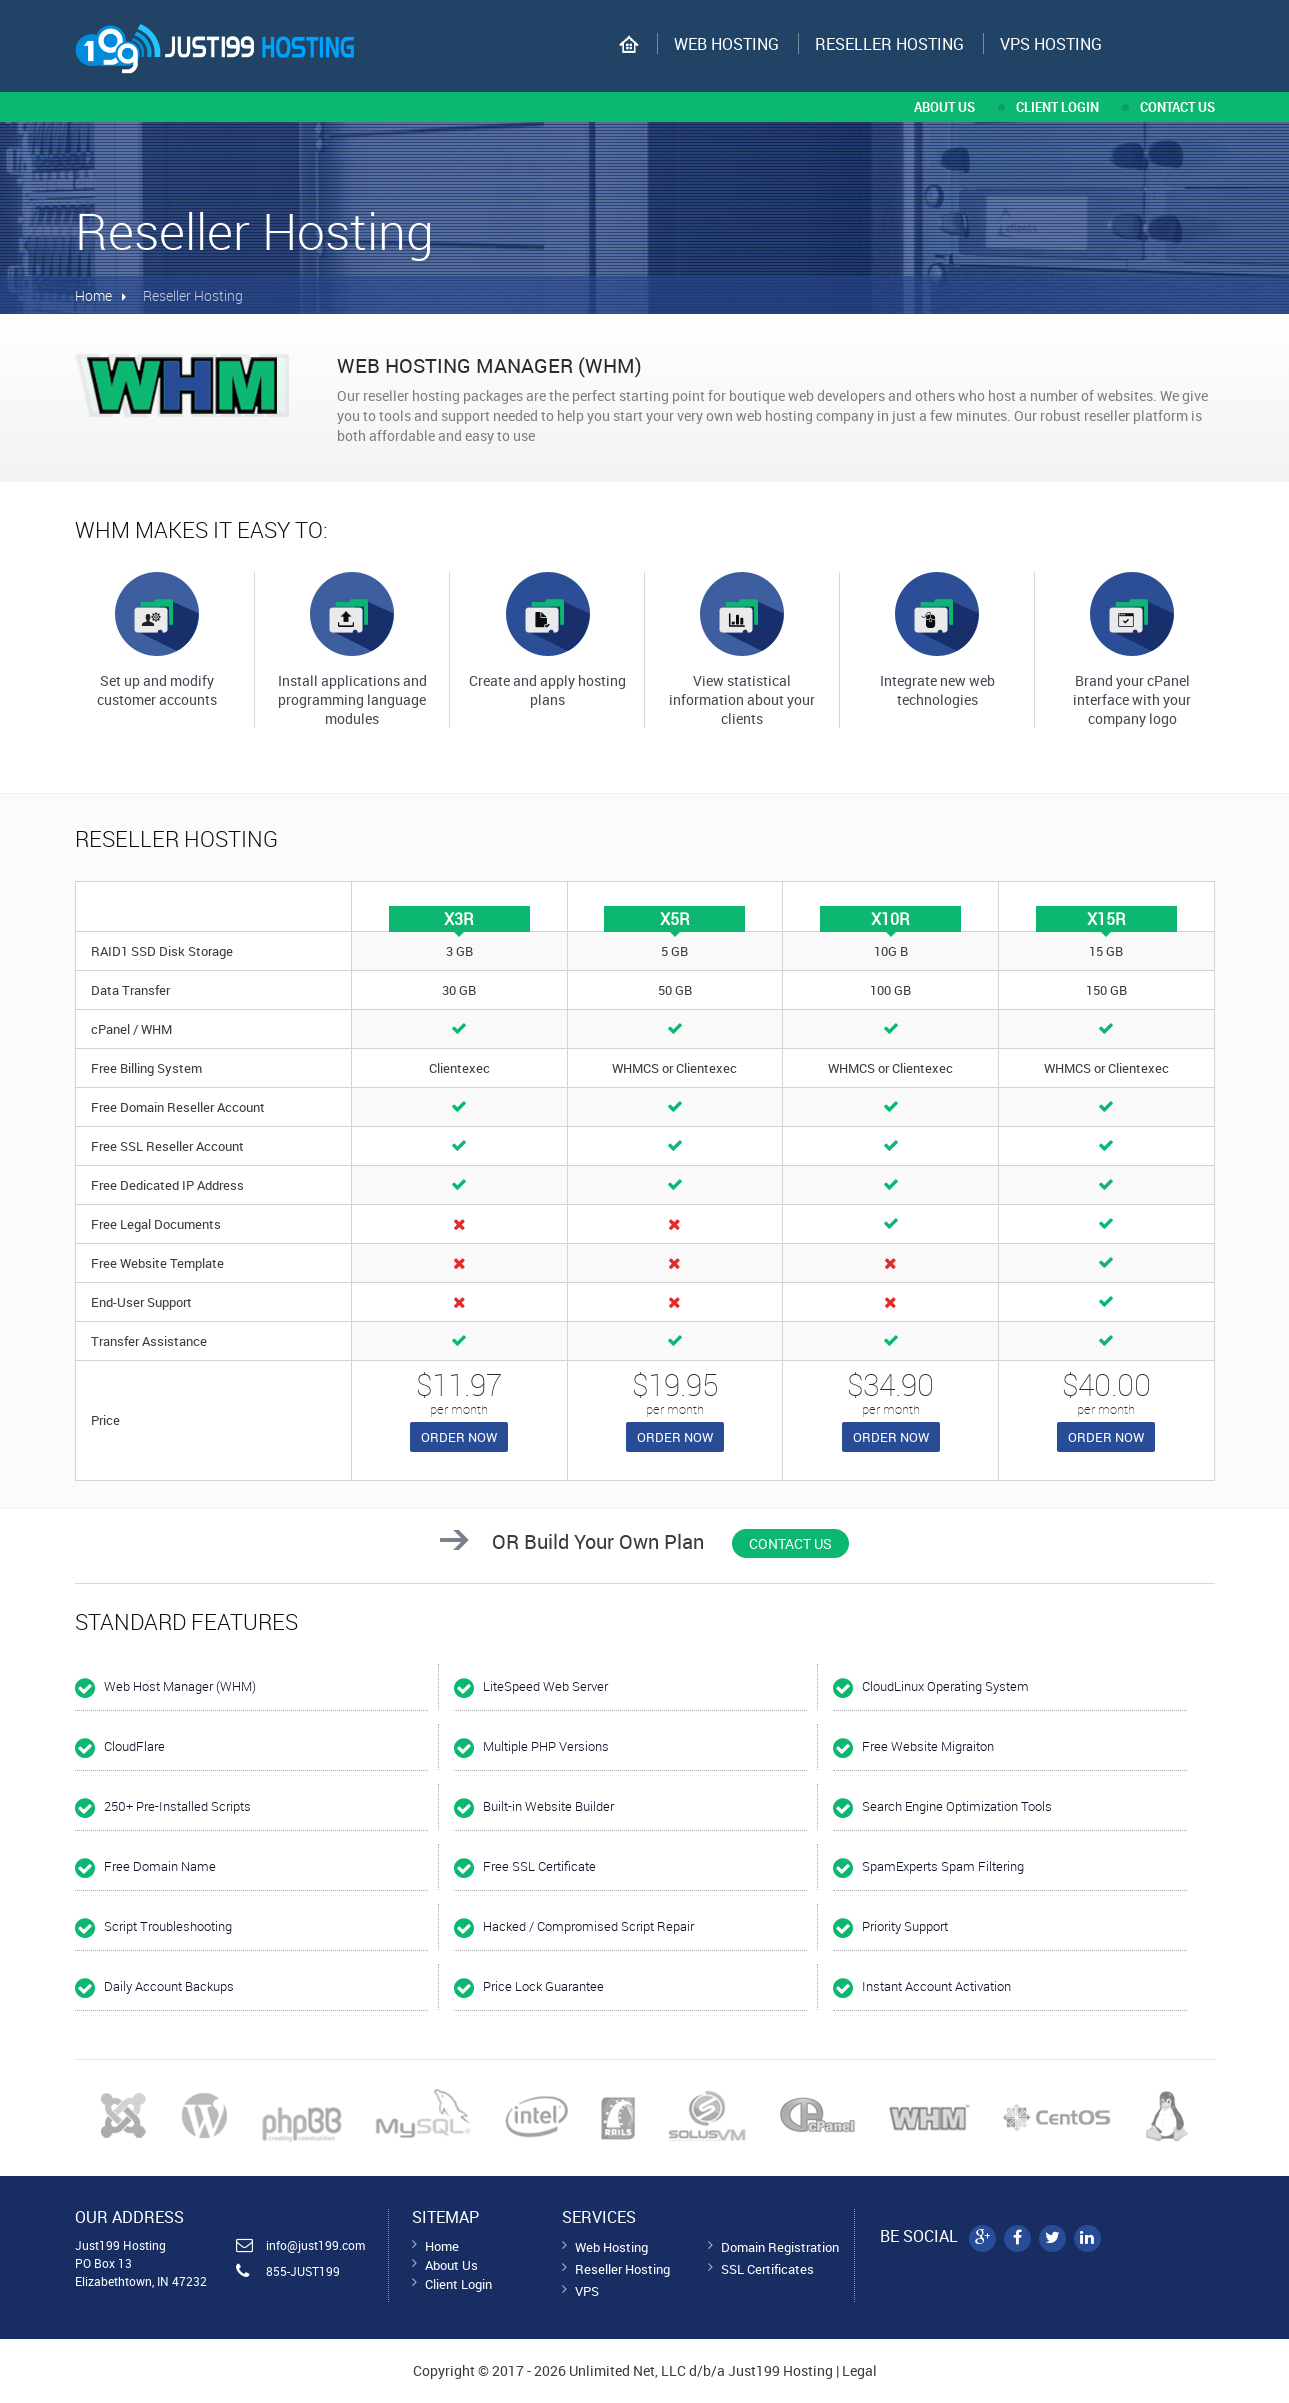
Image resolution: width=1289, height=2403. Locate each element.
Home (93, 295)
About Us (451, 2265)
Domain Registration (780, 2247)
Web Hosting (726, 44)
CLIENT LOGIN (1057, 107)
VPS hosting (1051, 44)
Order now (459, 1437)
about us (944, 107)
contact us (1177, 107)
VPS (587, 2291)
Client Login (458, 2284)
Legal (859, 2370)
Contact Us (790, 1543)
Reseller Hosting (889, 44)
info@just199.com (315, 2245)
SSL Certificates (767, 2269)
